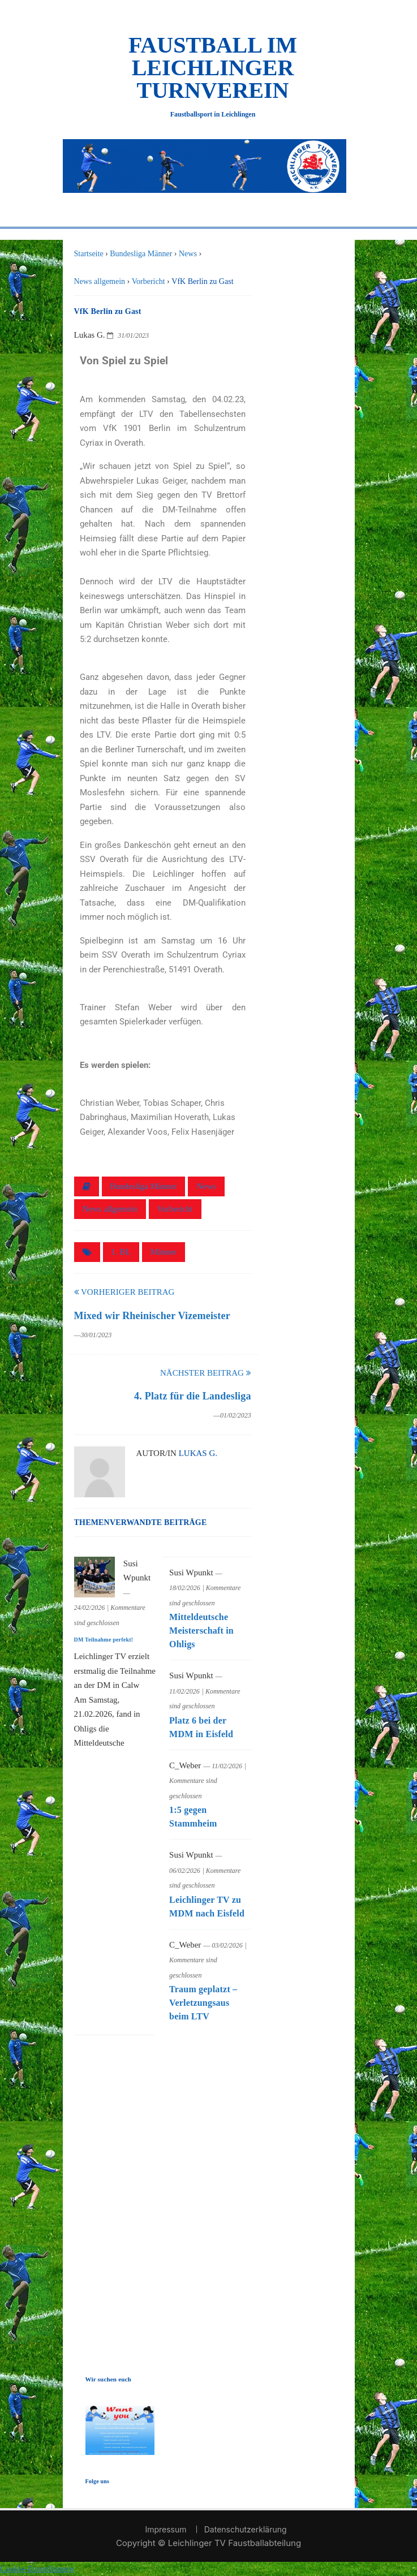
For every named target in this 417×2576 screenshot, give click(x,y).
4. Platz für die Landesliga (192, 1396)
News (206, 1186)
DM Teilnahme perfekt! (104, 1639)
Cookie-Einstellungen (37, 2568)
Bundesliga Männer (143, 1186)
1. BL (121, 1251)
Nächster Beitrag (205, 1372)
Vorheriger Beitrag (124, 1291)
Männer (164, 1251)
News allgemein (110, 1208)
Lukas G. (198, 1453)
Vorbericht (175, 1208)
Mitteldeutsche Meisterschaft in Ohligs (201, 1630)
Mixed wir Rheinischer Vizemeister (152, 1315)
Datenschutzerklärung (245, 2529)
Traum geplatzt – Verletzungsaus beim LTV (203, 2002)
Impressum (165, 2529)
